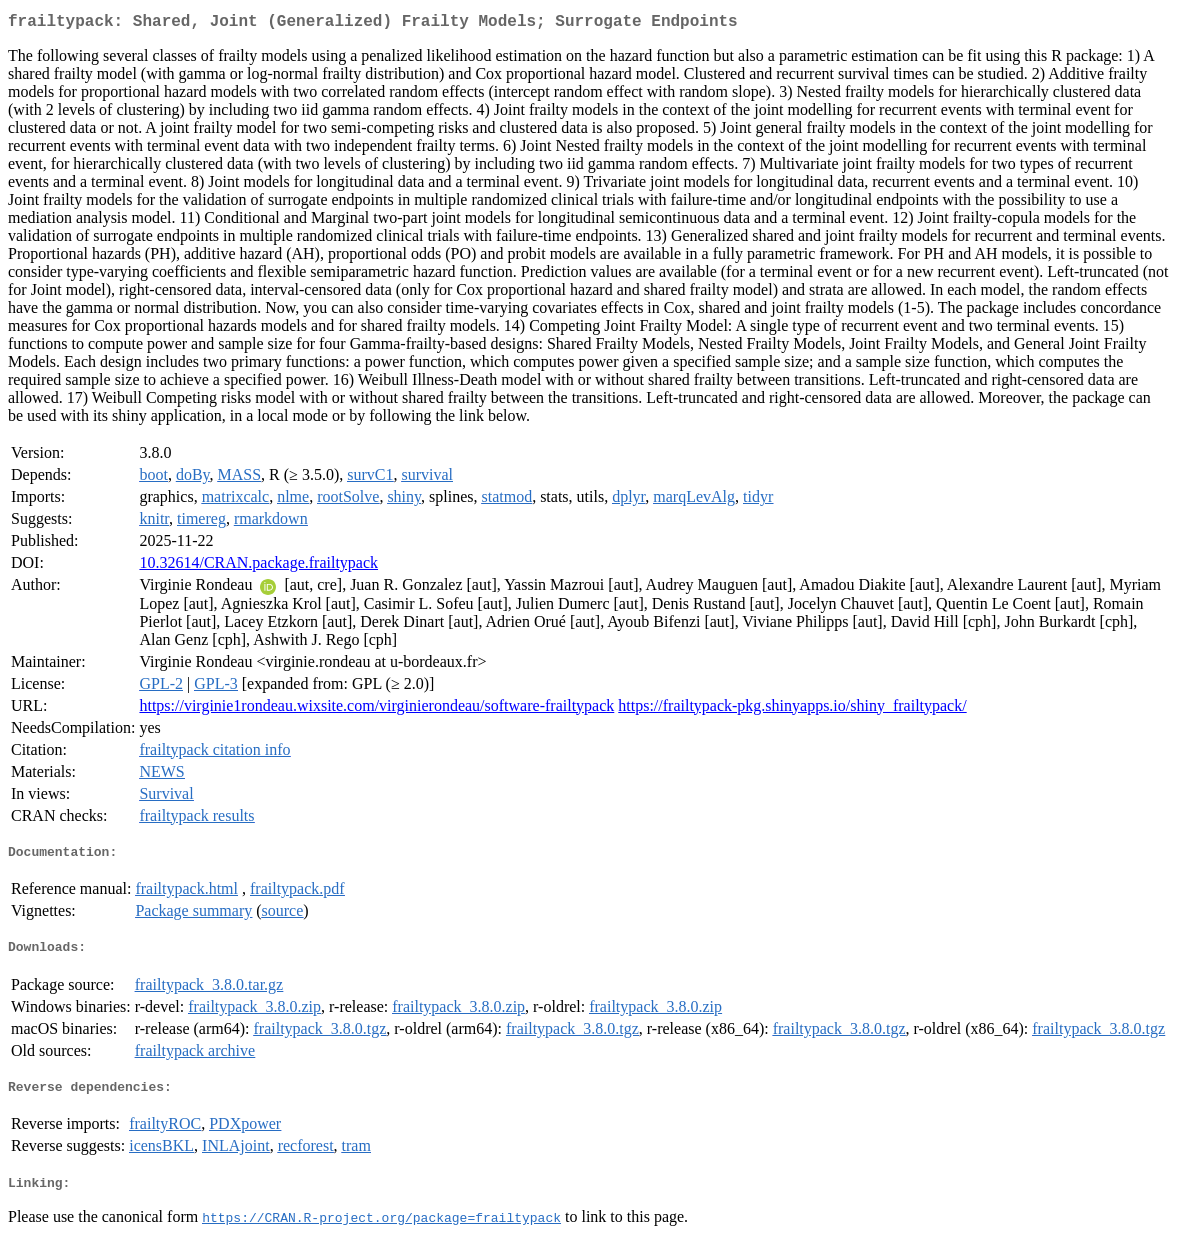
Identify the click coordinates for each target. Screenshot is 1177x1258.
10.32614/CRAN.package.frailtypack (258, 566)
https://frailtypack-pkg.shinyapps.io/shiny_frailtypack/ (792, 709)
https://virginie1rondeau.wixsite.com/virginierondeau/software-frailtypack (376, 709)
